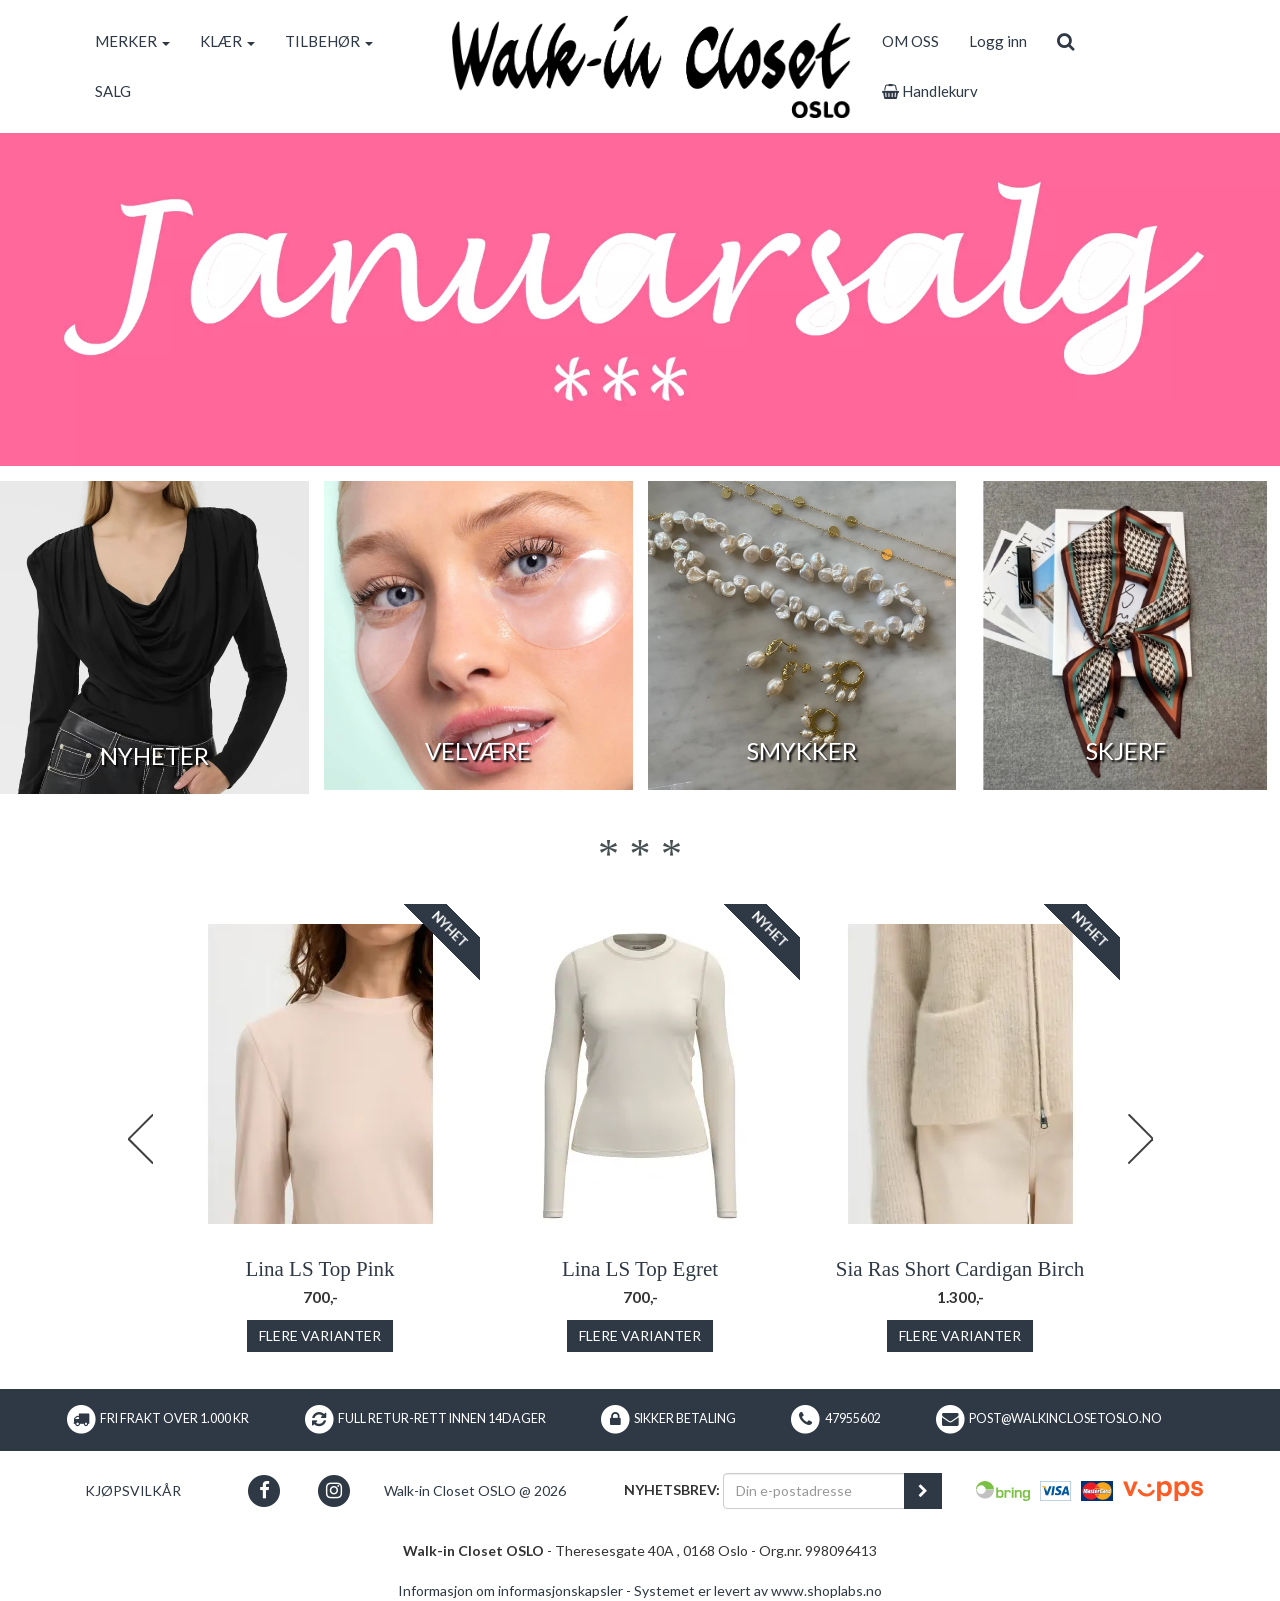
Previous (140, 1139)
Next (1140, 1139)
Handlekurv (930, 91)
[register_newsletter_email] (923, 1491)
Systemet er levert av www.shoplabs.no (758, 1590)
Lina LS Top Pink (319, 1269)
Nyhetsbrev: (672, 1489)
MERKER (132, 41)
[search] (1065, 41)
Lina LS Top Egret (640, 1269)
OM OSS (910, 41)
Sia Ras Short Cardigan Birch (960, 1269)
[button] (264, 1490)
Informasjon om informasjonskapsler (510, 1590)
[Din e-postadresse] (814, 1491)
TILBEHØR (329, 41)
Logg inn (998, 41)
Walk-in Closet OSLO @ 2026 (475, 1490)
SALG (113, 91)
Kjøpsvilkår (133, 1490)
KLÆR (227, 41)
